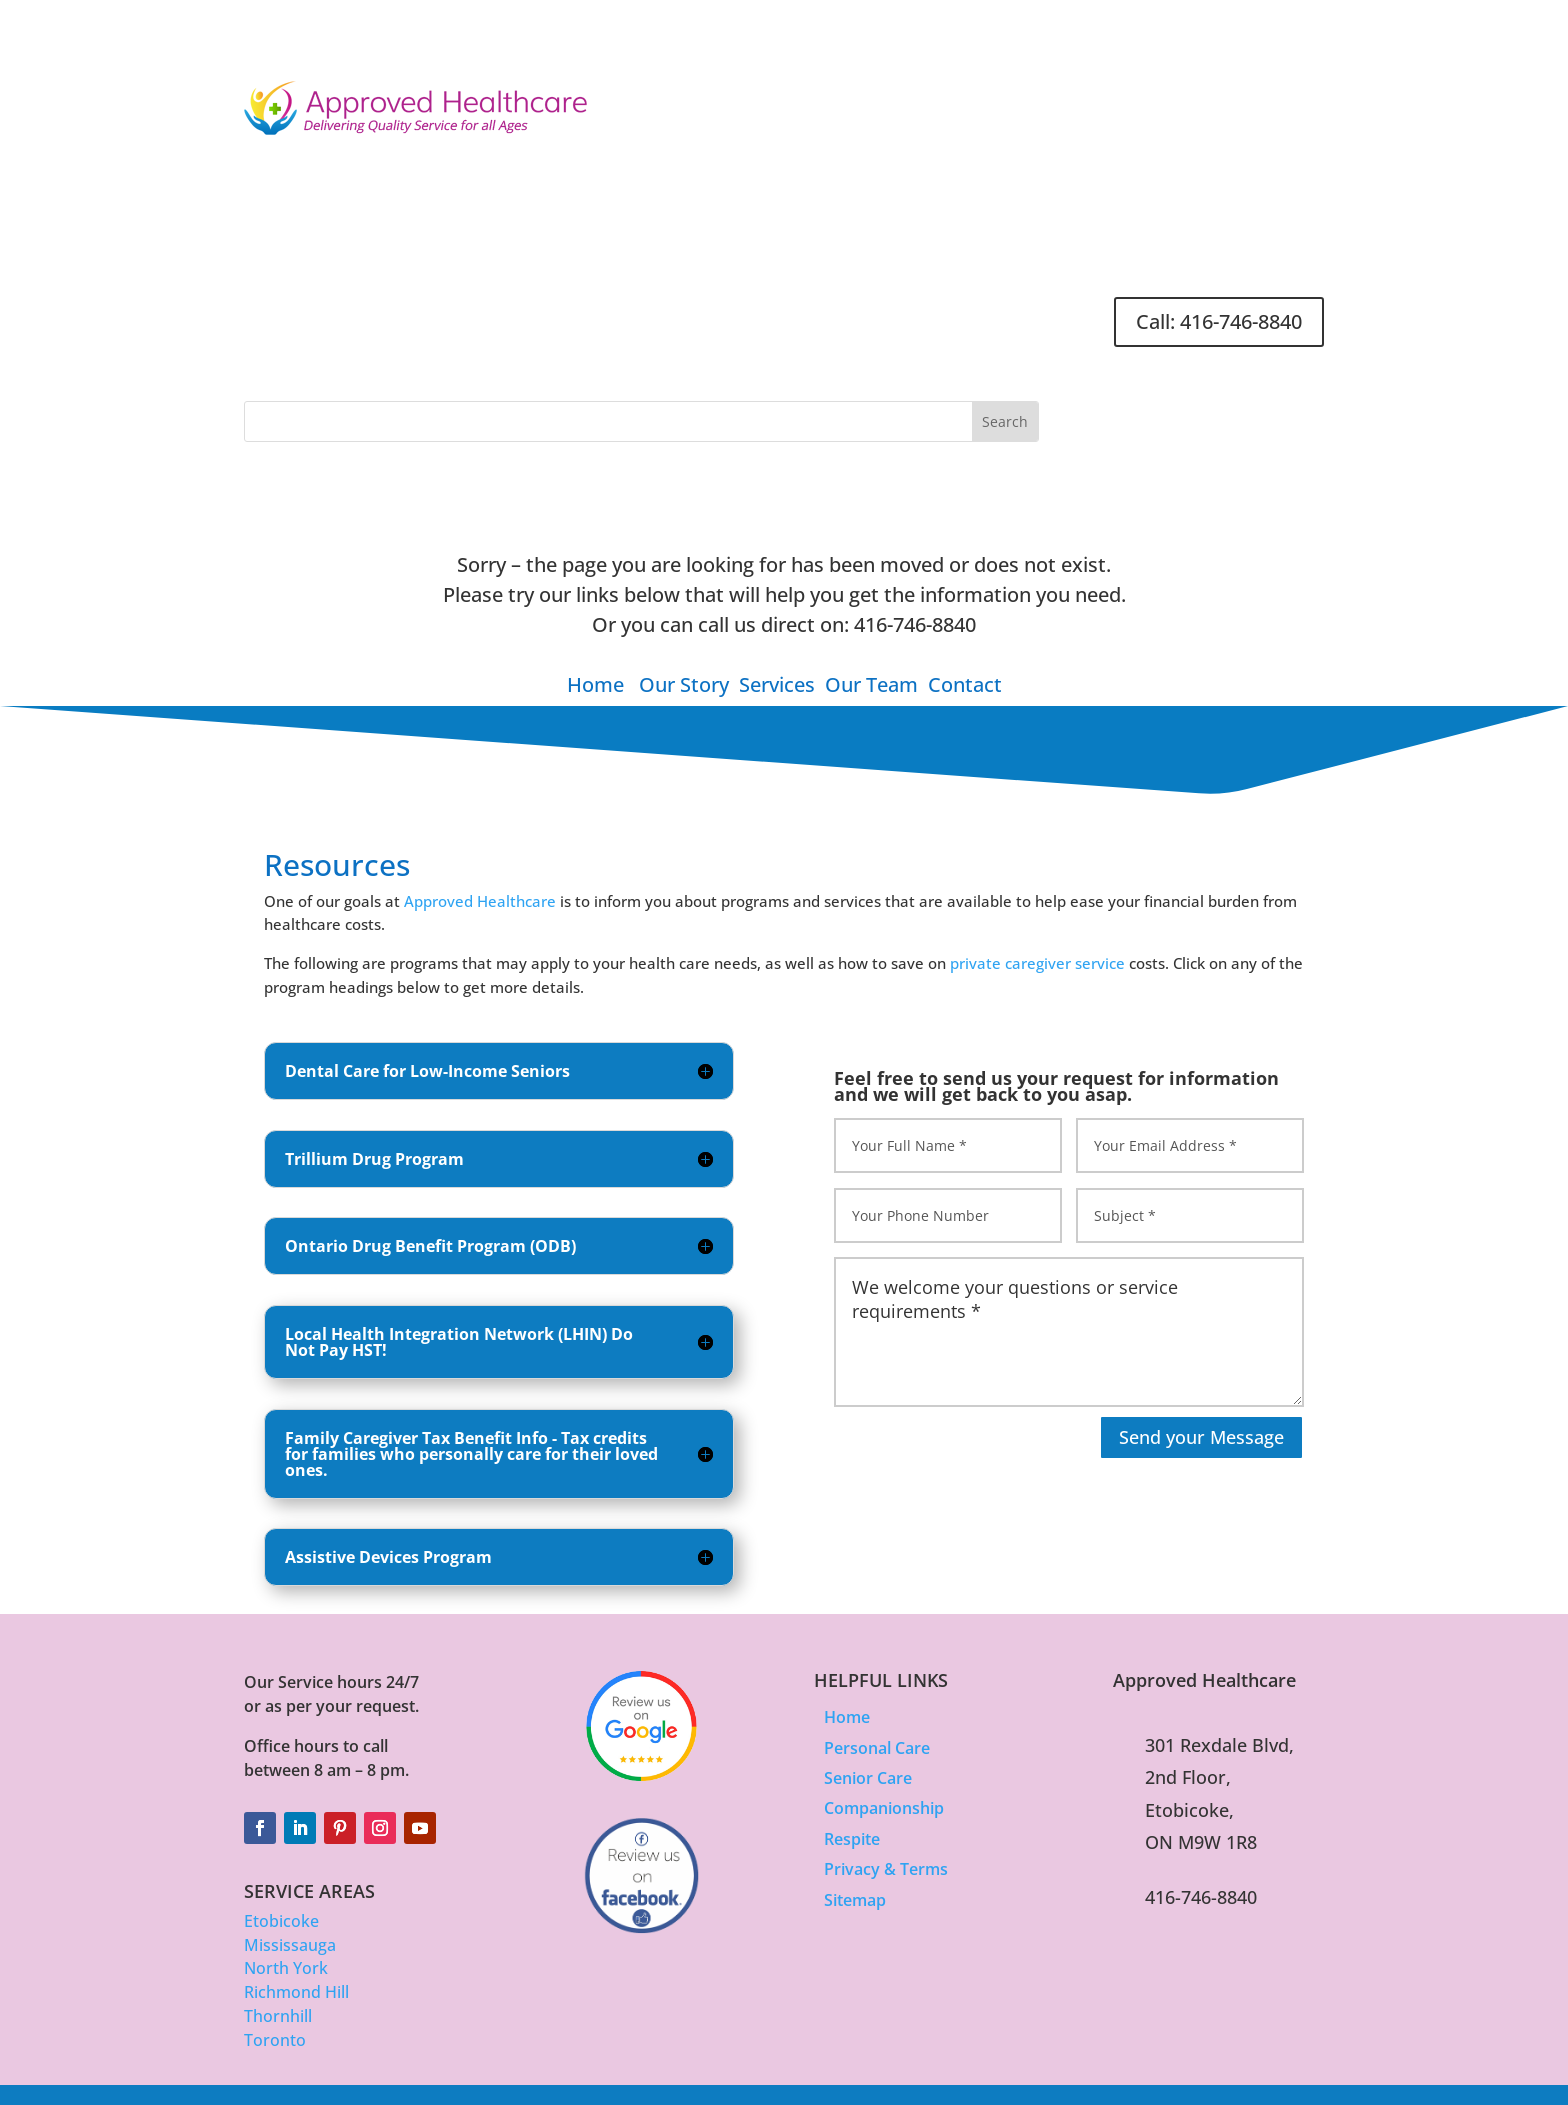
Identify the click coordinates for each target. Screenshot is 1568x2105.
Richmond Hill (296, 1992)
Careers (891, 313)
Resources (808, 313)
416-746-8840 (915, 624)
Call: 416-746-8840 (1219, 321)
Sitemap (855, 1900)
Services (534, 313)
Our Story (684, 684)
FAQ (1025, 313)
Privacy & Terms (886, 1869)
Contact (964, 313)
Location (632, 313)
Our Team (871, 684)
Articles (727, 313)
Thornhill (278, 2016)
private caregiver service (1037, 963)
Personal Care (877, 1748)
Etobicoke (281, 1921)
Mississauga (290, 1945)
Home (383, 313)
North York (286, 1968)
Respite (852, 1839)
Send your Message (1201, 1437)
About (445, 313)
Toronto (275, 2040)
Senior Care (868, 1778)
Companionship (884, 1808)
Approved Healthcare (480, 901)
